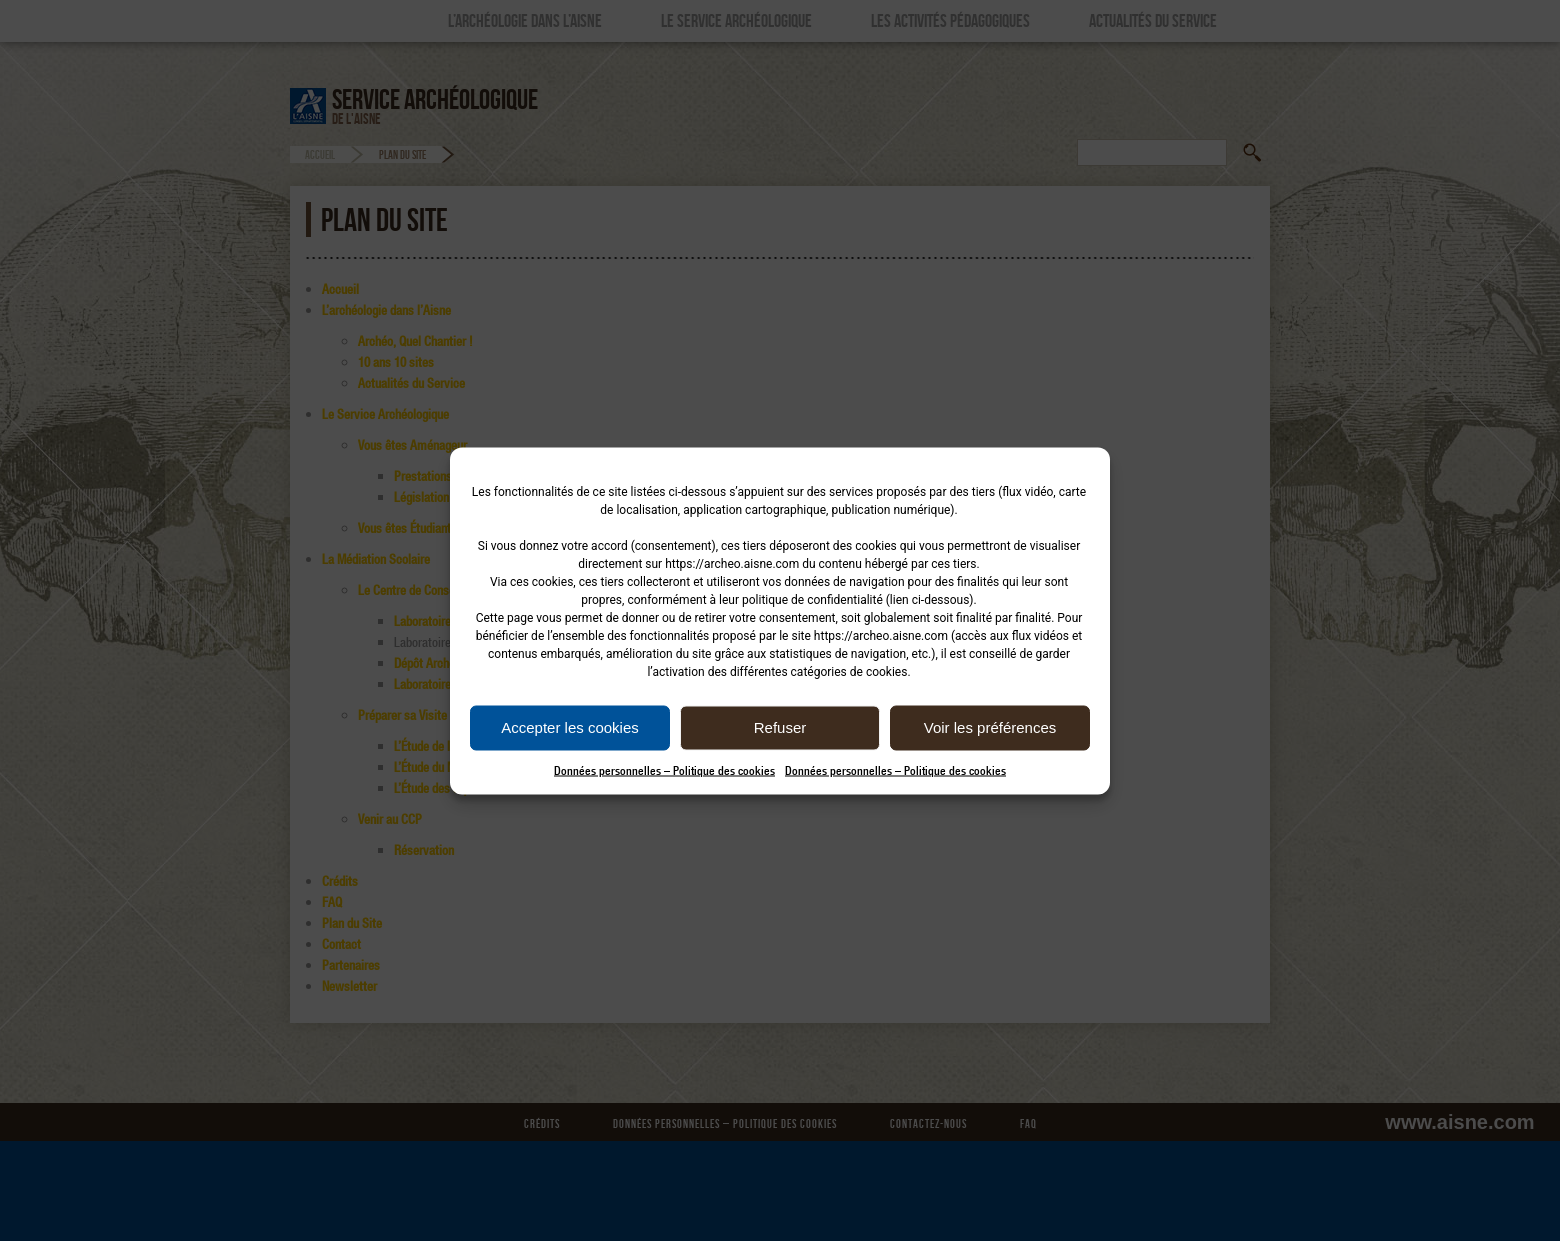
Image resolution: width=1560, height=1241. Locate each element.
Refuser (780, 727)
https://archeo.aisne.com (732, 563)
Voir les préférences (990, 727)
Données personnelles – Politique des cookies (664, 769)
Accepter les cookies (570, 727)
